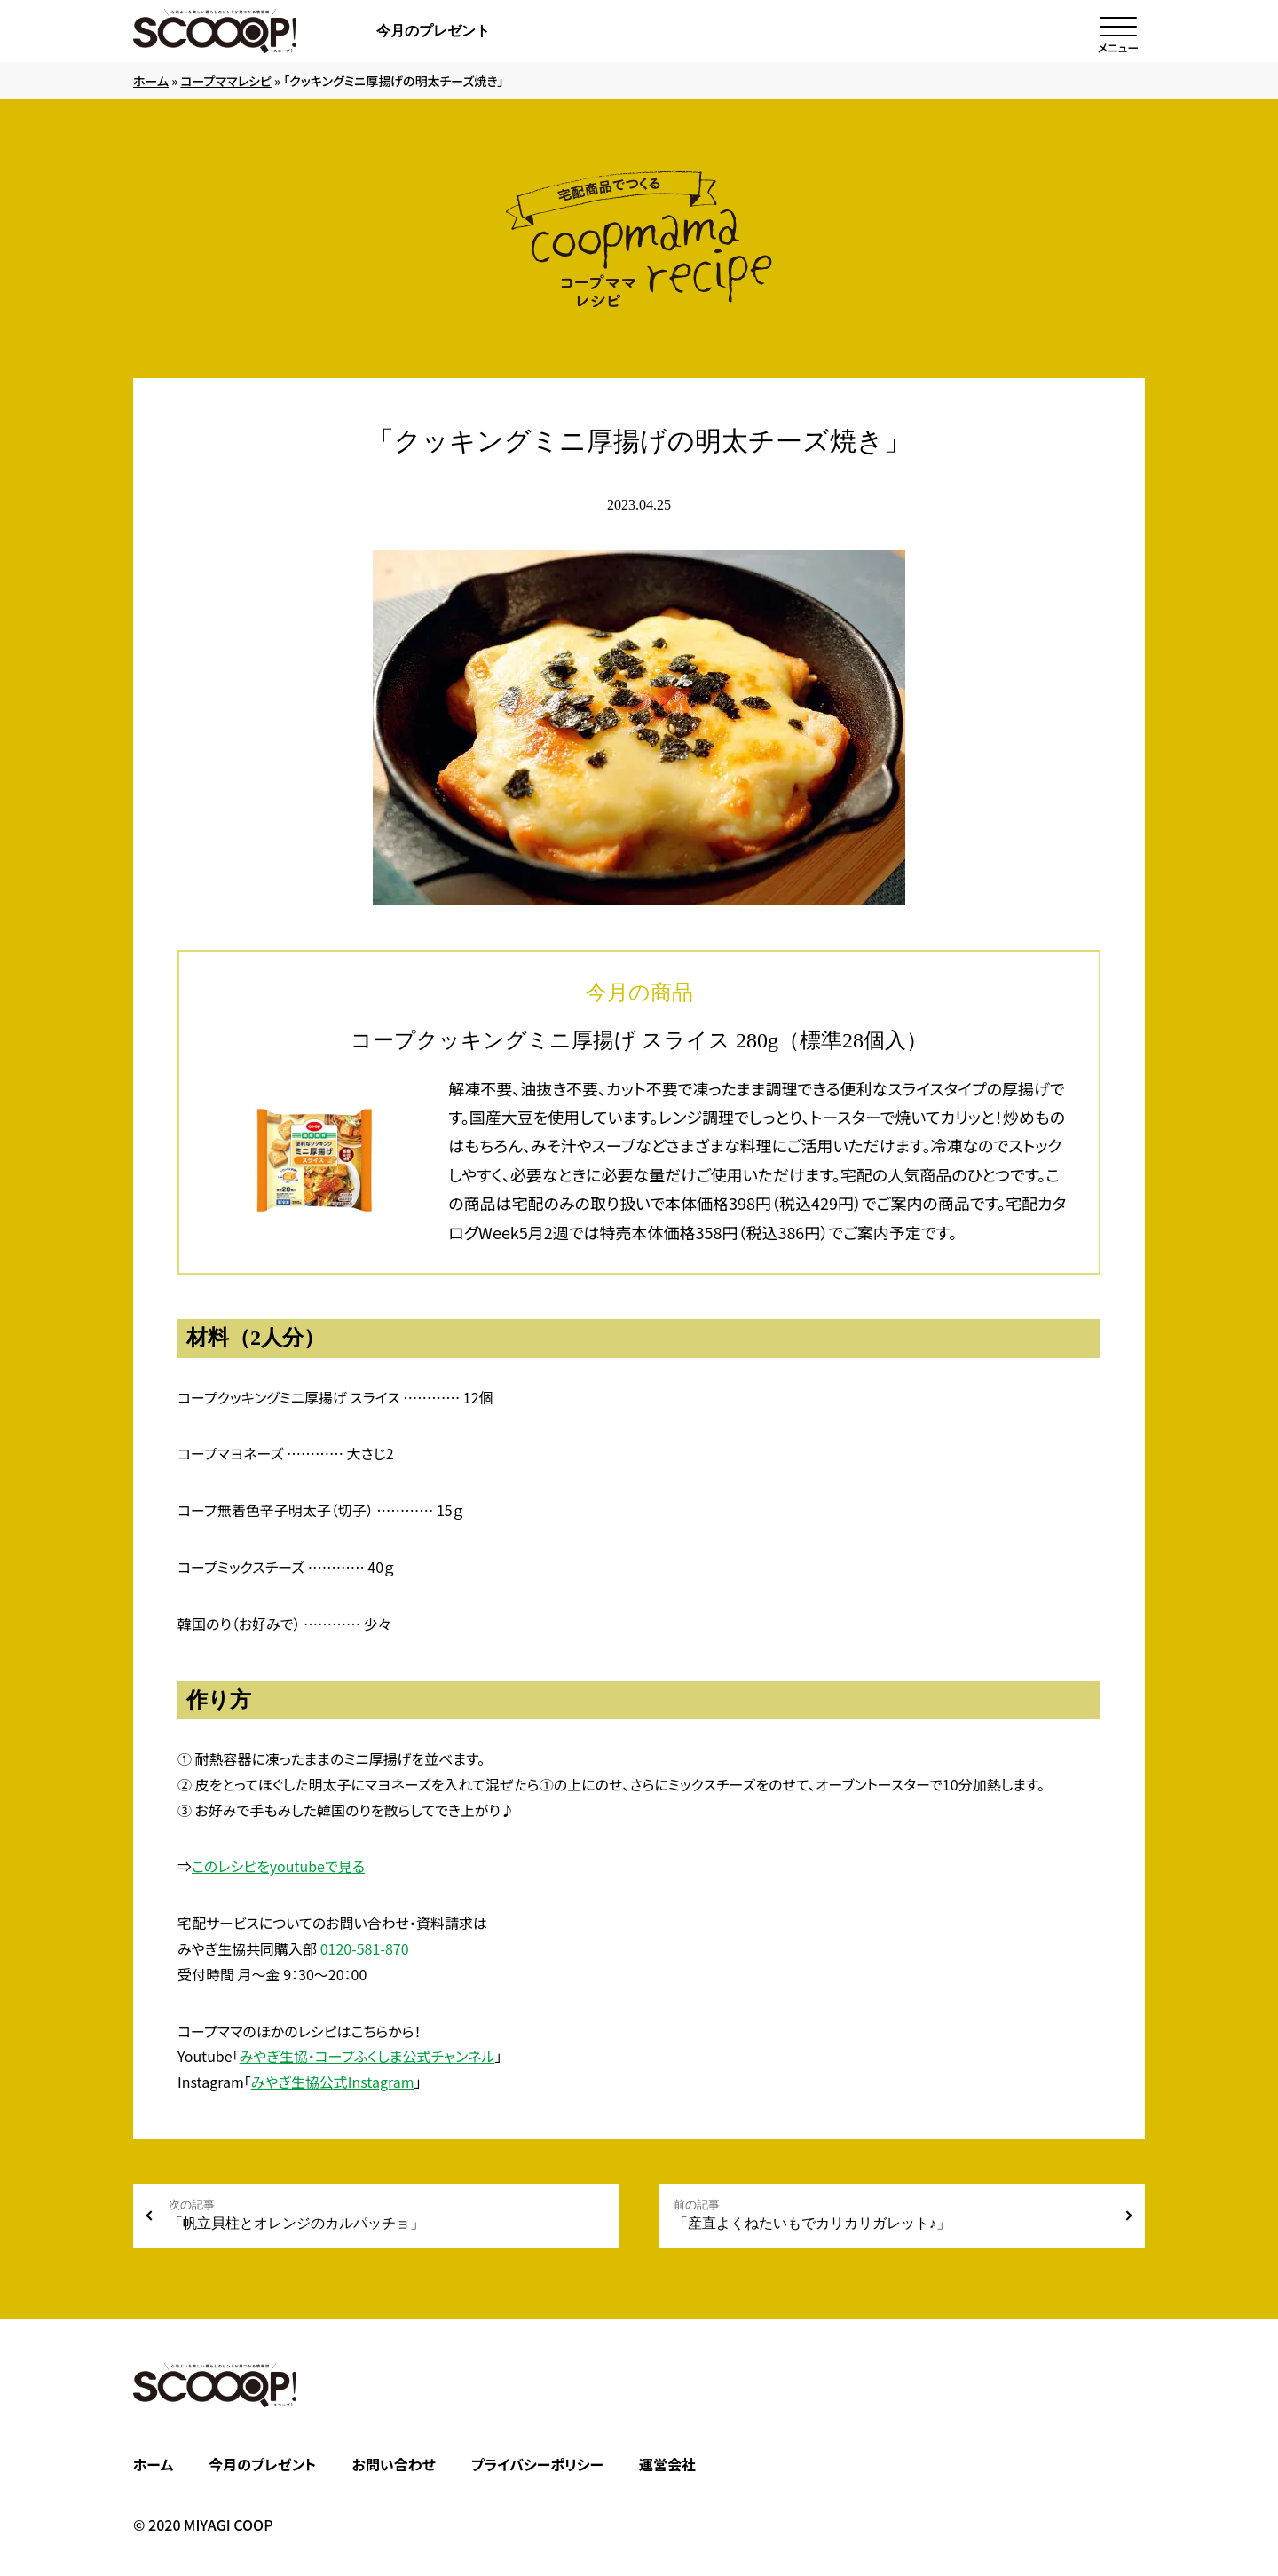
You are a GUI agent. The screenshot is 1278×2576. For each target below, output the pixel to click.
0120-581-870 (364, 1948)
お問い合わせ (393, 2464)
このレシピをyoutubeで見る (278, 1866)
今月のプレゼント (433, 30)
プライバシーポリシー (537, 2464)
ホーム (151, 81)
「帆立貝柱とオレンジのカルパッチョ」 (386, 2214)
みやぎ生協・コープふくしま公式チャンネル (367, 2055)
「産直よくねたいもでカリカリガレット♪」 (891, 2214)
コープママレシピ (226, 81)
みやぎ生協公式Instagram (332, 2081)
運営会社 (667, 2464)
